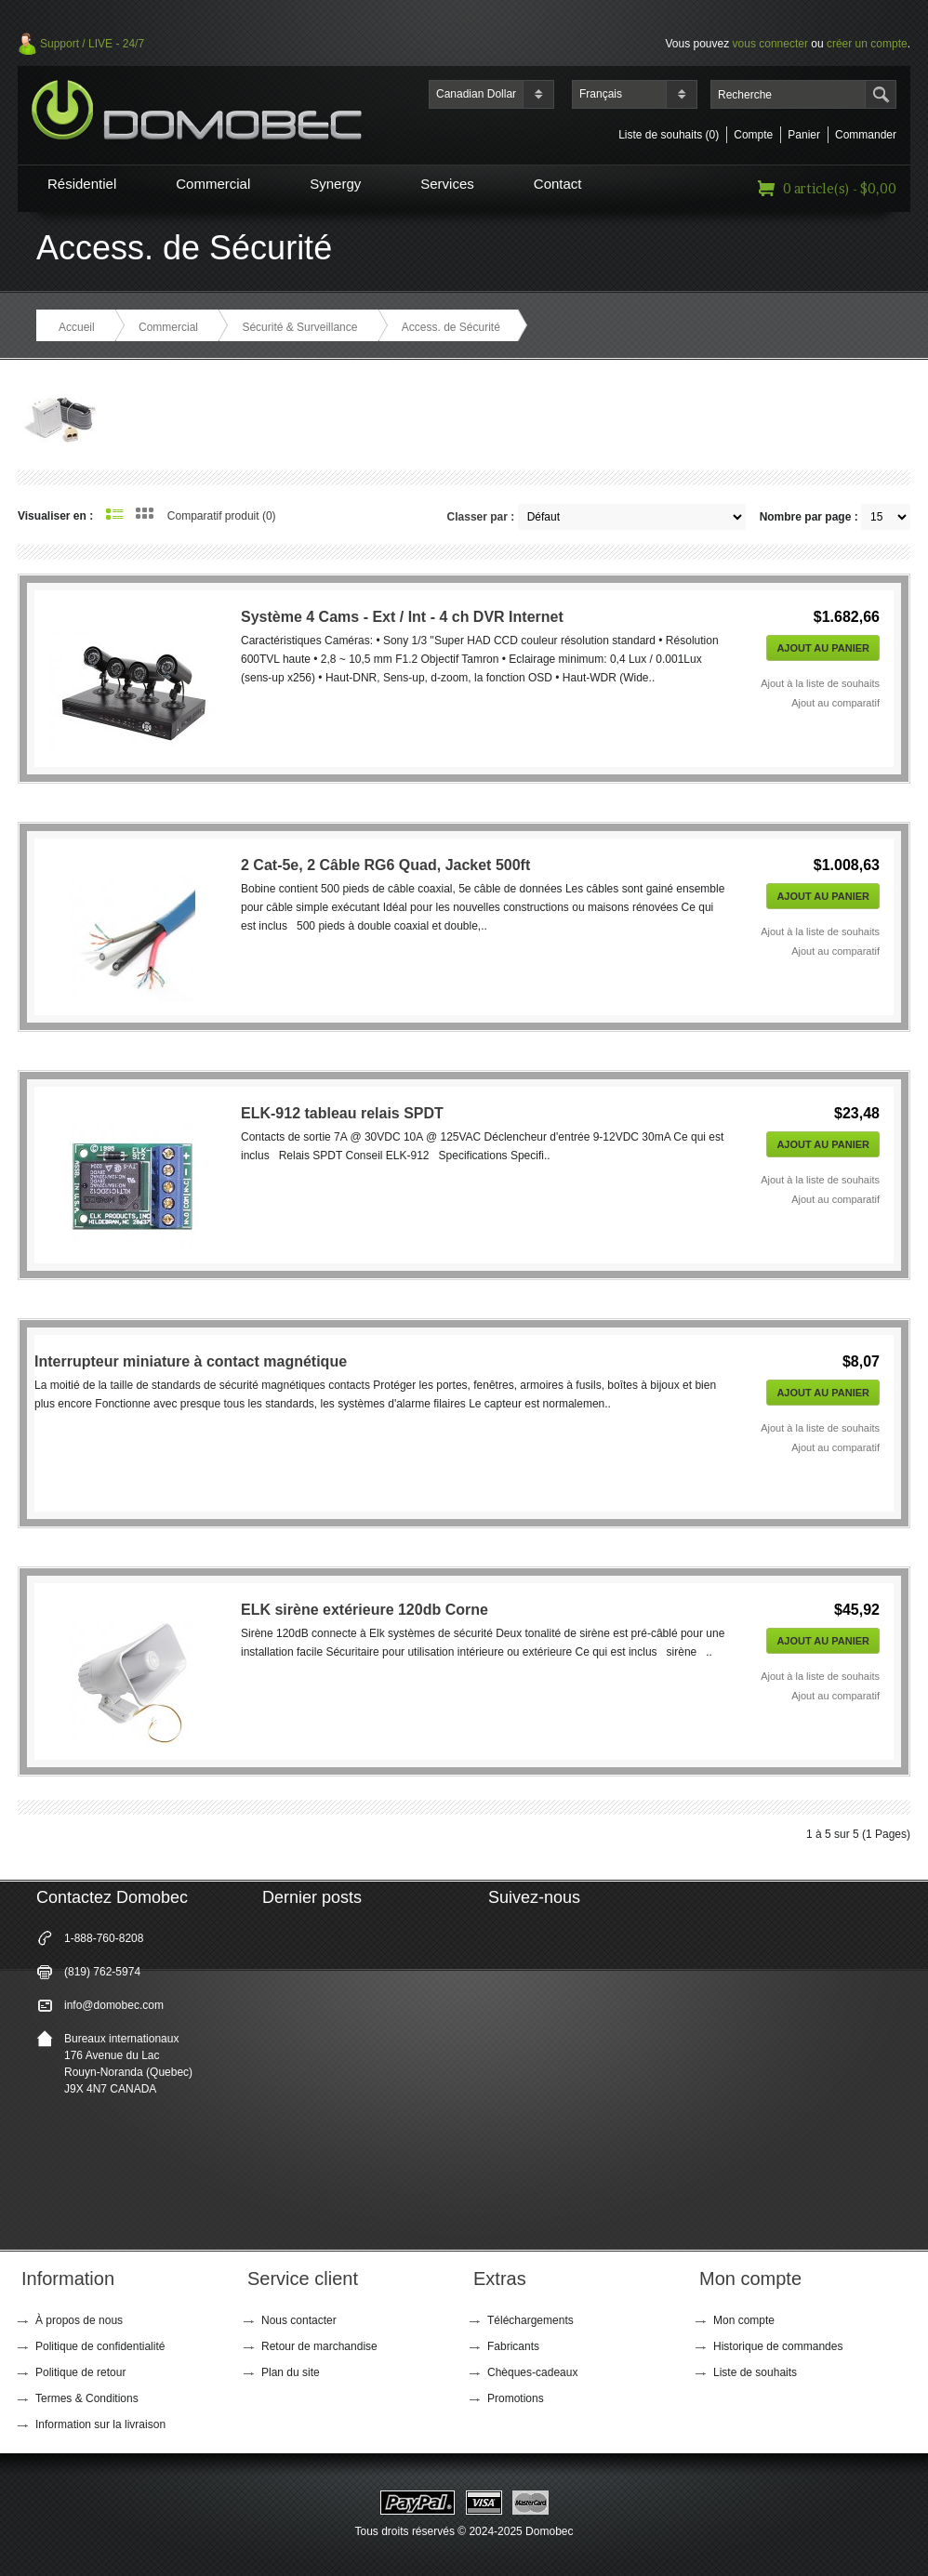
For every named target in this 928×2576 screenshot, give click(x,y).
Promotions (515, 2398)
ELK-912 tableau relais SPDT (342, 1113)
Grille (144, 513)
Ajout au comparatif (835, 702)
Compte (753, 134)
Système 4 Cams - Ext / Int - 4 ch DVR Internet (402, 617)
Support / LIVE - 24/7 (92, 43)
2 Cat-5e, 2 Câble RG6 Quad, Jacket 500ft (385, 865)
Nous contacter (299, 2320)
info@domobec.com (114, 2005)
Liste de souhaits (755, 2372)
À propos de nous (79, 2320)
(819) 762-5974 (102, 1971)
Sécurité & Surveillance (299, 327)
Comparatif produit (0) (221, 515)
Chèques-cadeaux (532, 2372)
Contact (558, 184)
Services (447, 184)
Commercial (213, 184)
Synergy (335, 184)
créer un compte (867, 43)
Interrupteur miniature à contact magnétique (190, 1361)
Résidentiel (81, 184)
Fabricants (513, 2346)
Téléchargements (530, 2320)
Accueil (77, 327)
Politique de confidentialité (100, 2346)
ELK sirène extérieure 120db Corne (364, 1610)
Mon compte (744, 2320)
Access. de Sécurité (451, 327)
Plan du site (290, 2372)
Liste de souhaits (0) (668, 134)
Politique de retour (80, 2372)
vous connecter (770, 43)
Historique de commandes (777, 2346)
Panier (804, 134)
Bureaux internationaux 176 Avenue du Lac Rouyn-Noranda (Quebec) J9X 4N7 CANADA (128, 2063)
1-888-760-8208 (103, 1938)
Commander (865, 134)
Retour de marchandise (319, 2346)
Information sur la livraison (100, 2424)
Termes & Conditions (87, 2398)
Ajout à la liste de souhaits (820, 683)
